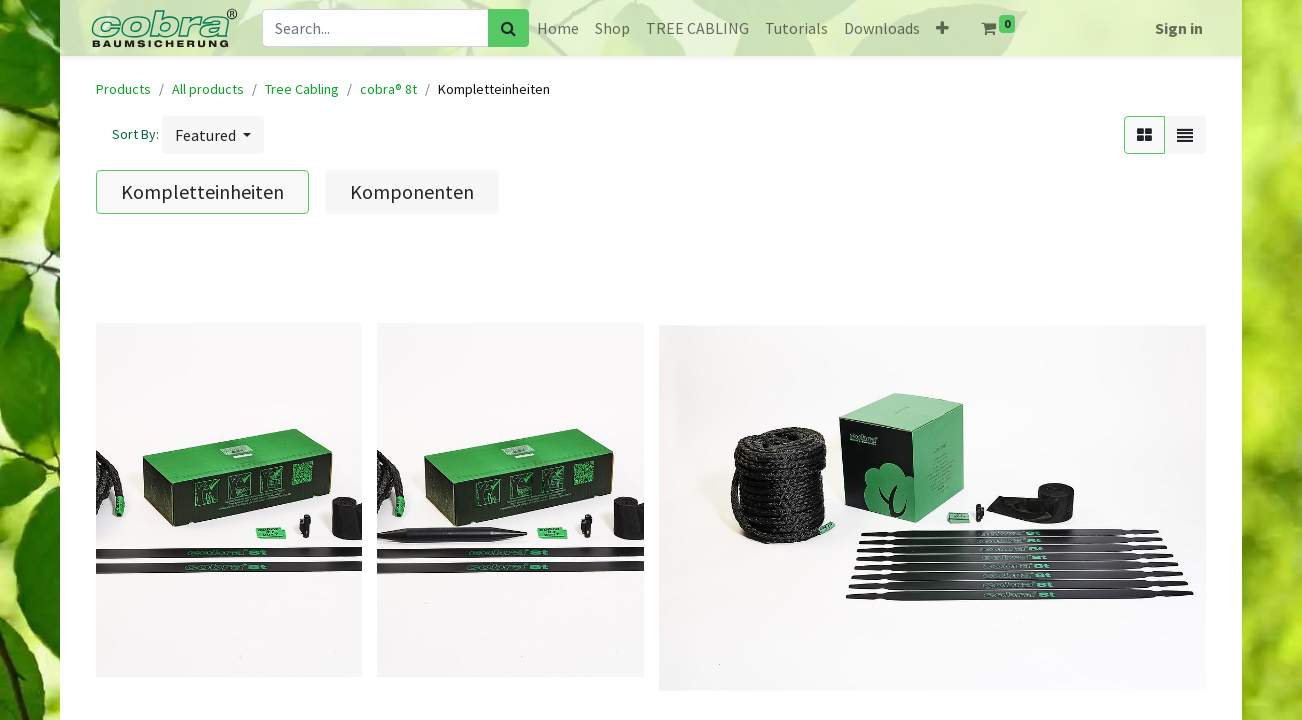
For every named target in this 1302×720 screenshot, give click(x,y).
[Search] (508, 28)
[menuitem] (558, 28)
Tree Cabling (302, 89)
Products (123, 89)
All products (208, 89)
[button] (942, 28)
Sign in (1179, 28)
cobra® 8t (388, 89)
